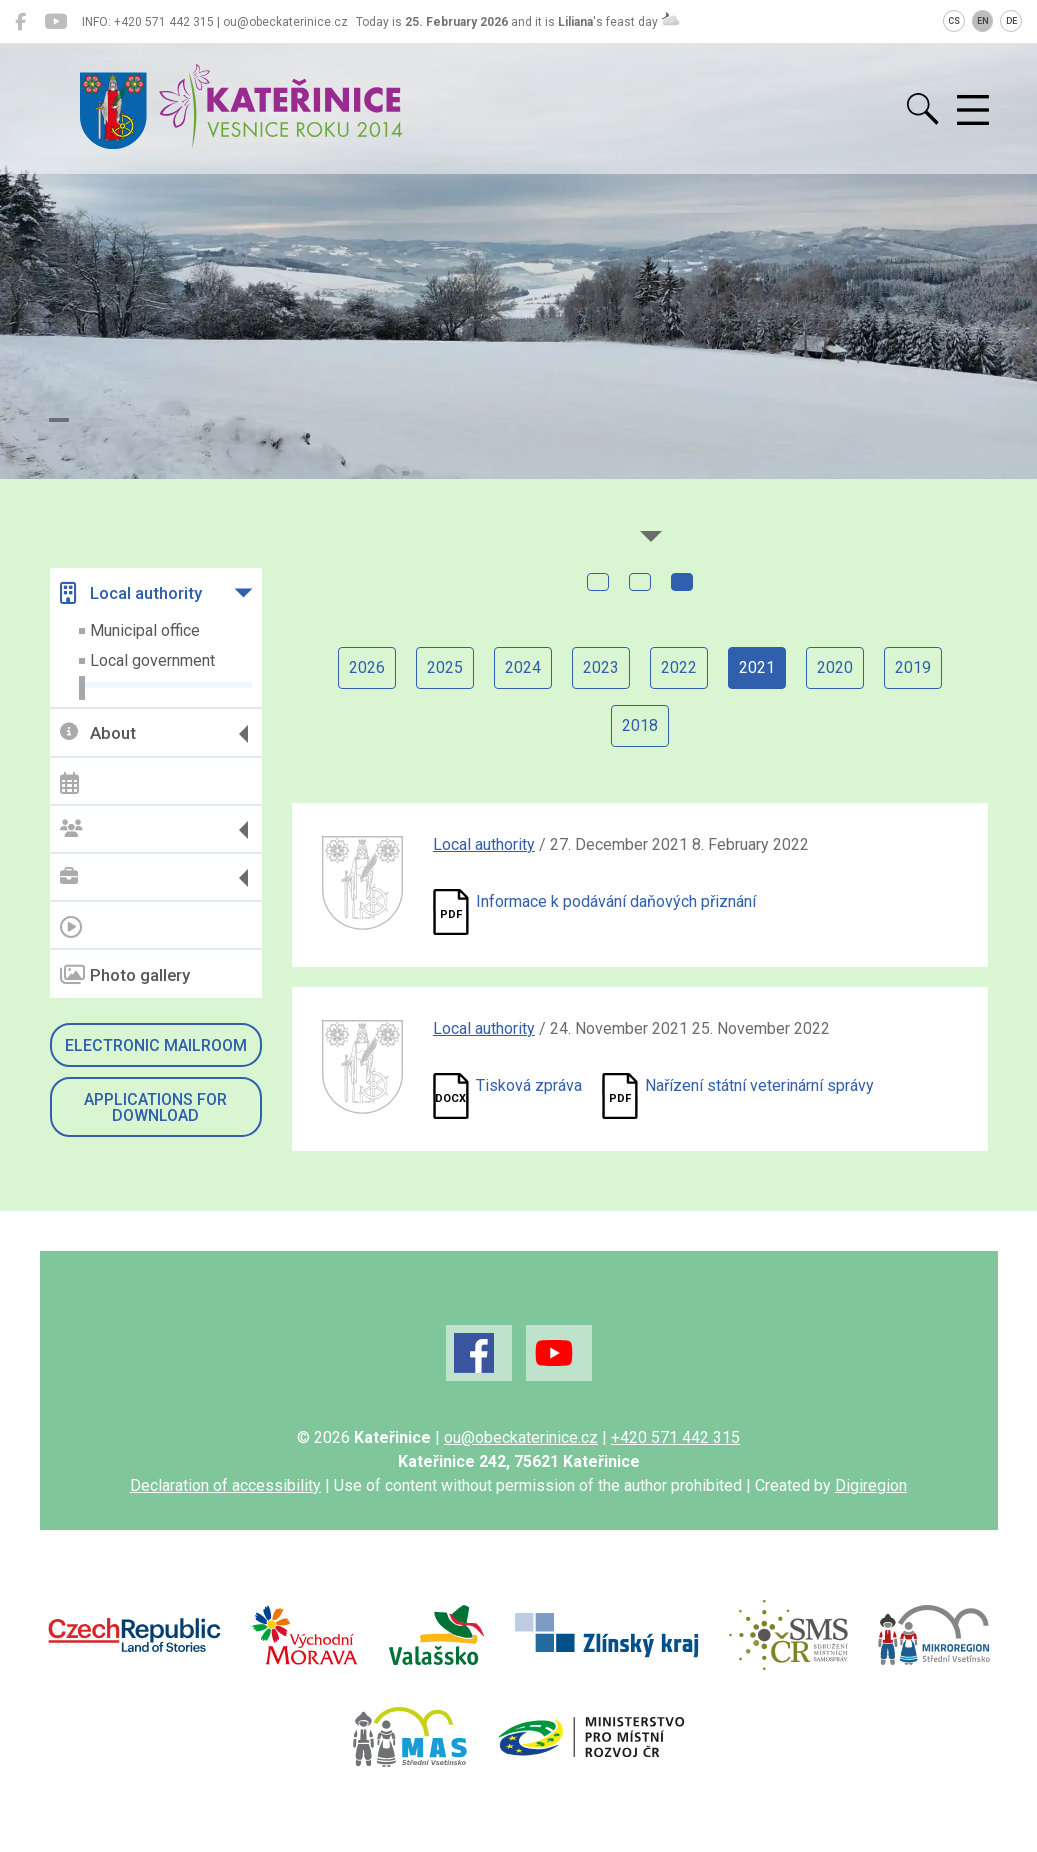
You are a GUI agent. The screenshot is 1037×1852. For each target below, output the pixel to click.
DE (1011, 21)
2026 (367, 667)
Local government (152, 660)
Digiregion (871, 1485)
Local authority (131, 593)
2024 (523, 667)
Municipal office (145, 630)
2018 (640, 725)
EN (983, 21)
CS (954, 21)
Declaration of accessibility (225, 1485)
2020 (835, 667)
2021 (757, 667)
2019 (913, 667)
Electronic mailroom (156, 1045)
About (98, 733)
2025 (445, 667)
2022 (679, 667)
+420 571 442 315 (675, 1437)
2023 (601, 667)
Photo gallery (125, 975)
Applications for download (155, 1107)
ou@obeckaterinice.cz (521, 1437)
